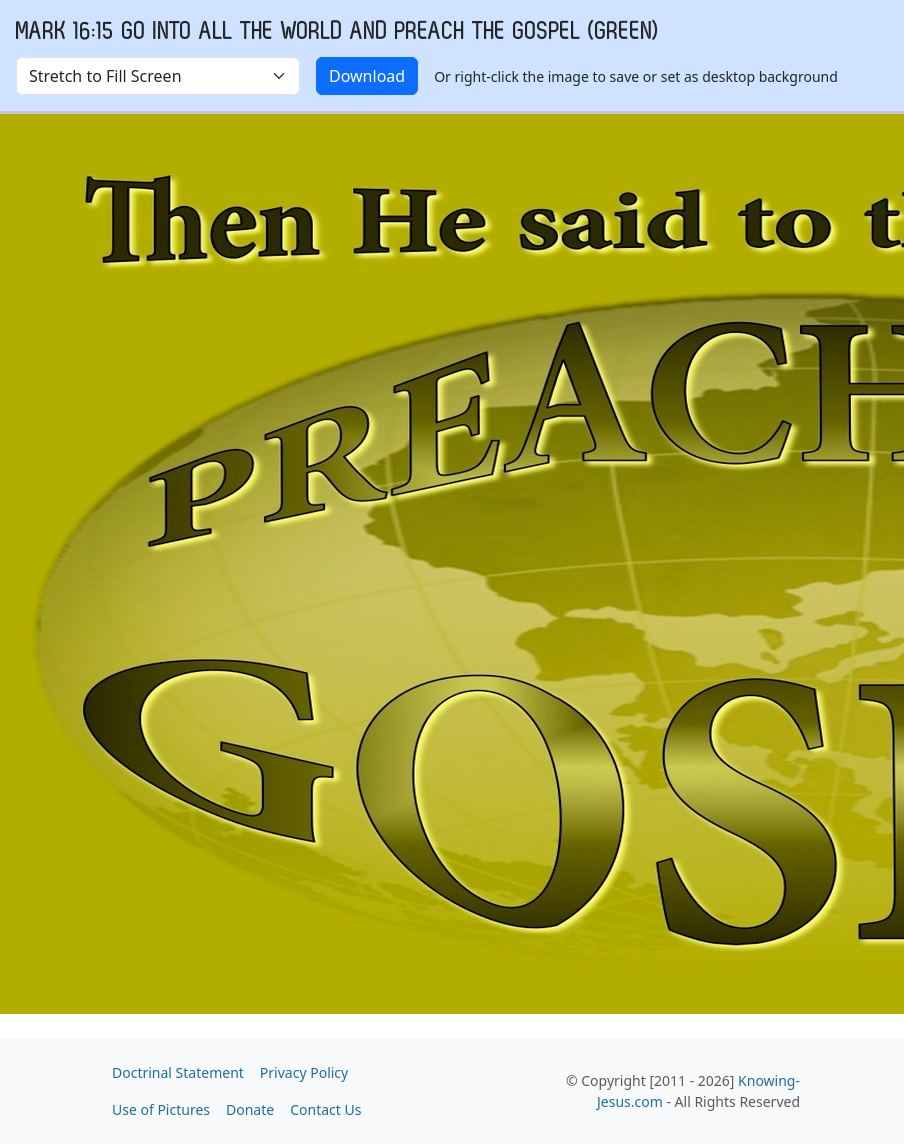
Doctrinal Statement (178, 1072)
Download (367, 76)
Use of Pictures (161, 1109)
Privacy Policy (304, 1072)
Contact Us (325, 1109)
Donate (250, 1109)
